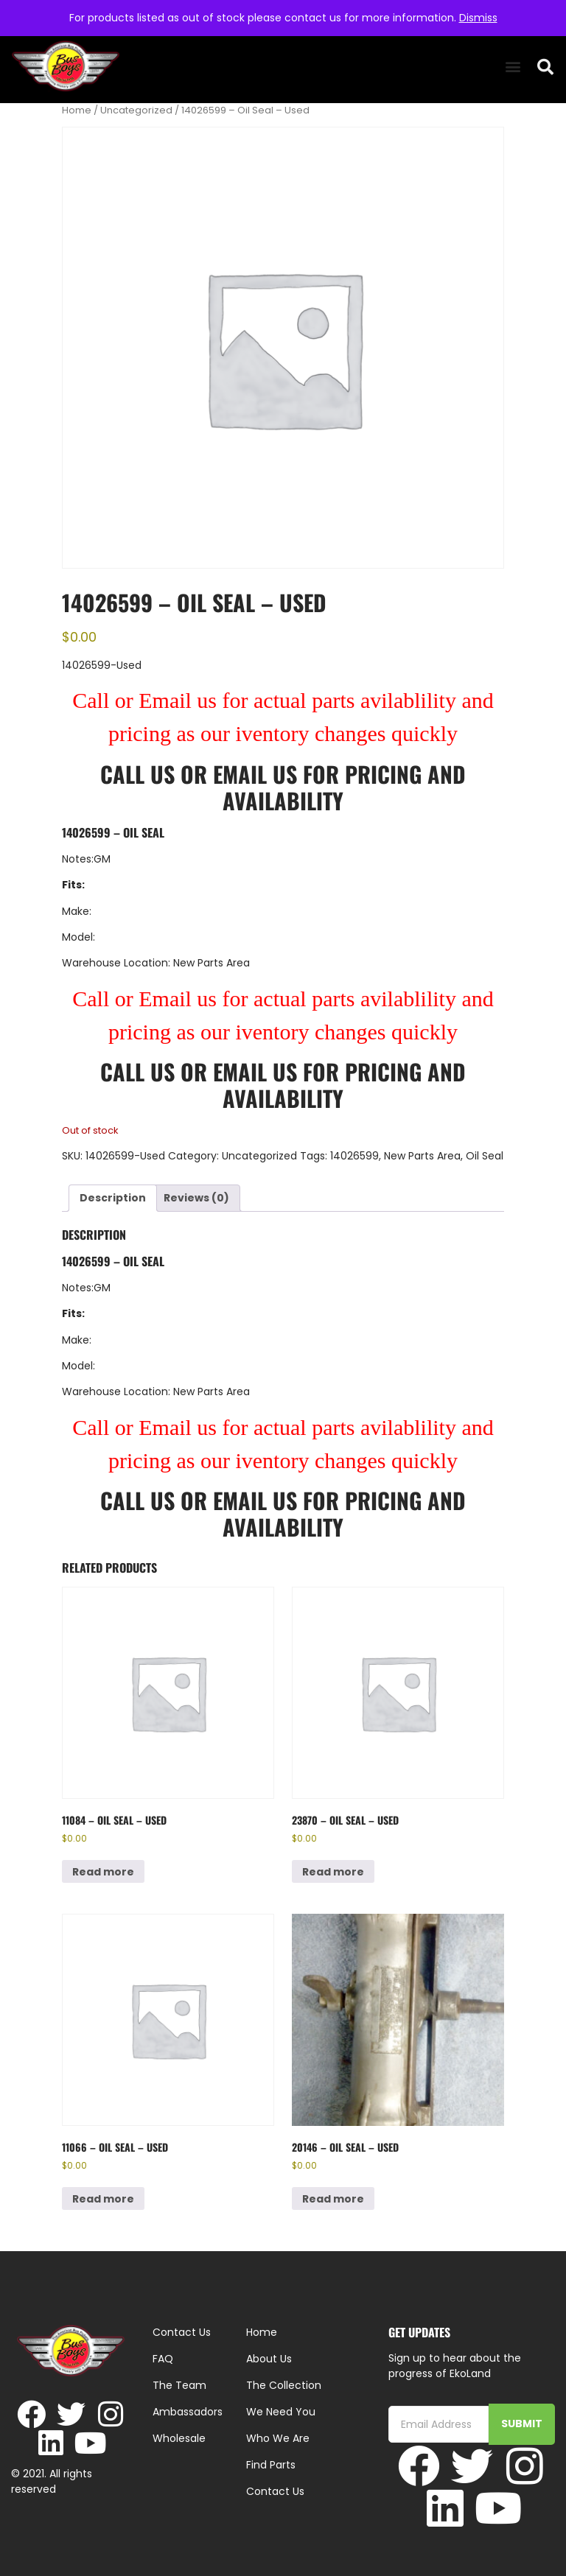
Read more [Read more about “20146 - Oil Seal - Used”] (333, 2198)
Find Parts (271, 2464)
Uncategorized (136, 110)
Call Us (137, 773)
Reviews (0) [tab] (196, 1197)
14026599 (354, 1155)
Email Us (258, 773)
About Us (269, 2358)
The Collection (283, 2385)
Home (76, 110)
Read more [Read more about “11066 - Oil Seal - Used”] (103, 2198)
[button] (512, 67)
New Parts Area (422, 1155)
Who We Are (278, 2438)
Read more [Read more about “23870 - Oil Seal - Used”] (333, 1871)
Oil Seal (484, 1155)
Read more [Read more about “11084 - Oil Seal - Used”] (103, 1871)
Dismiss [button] (478, 17)
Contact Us (275, 2491)
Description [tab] (113, 1197)
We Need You (280, 2411)
